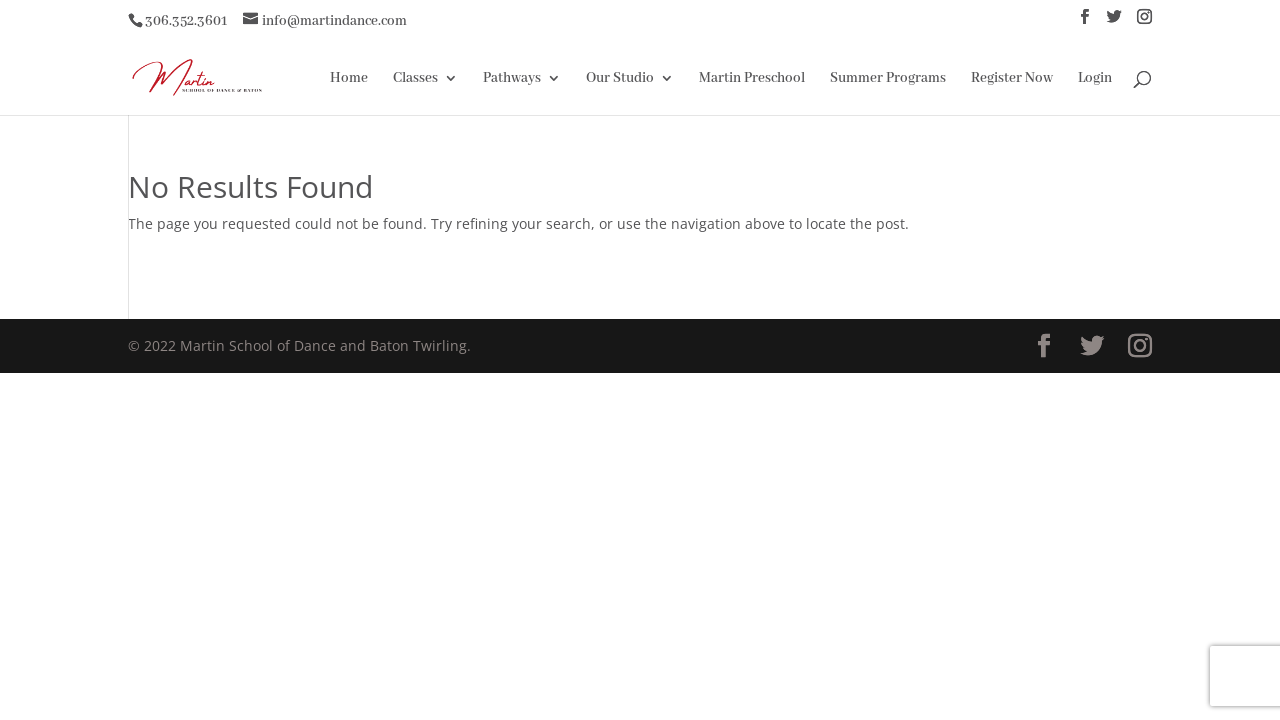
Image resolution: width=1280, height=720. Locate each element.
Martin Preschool (752, 79)
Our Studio (620, 79)
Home (349, 79)
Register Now (1012, 79)
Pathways (512, 79)
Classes (415, 79)
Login (1095, 79)
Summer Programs (888, 79)
